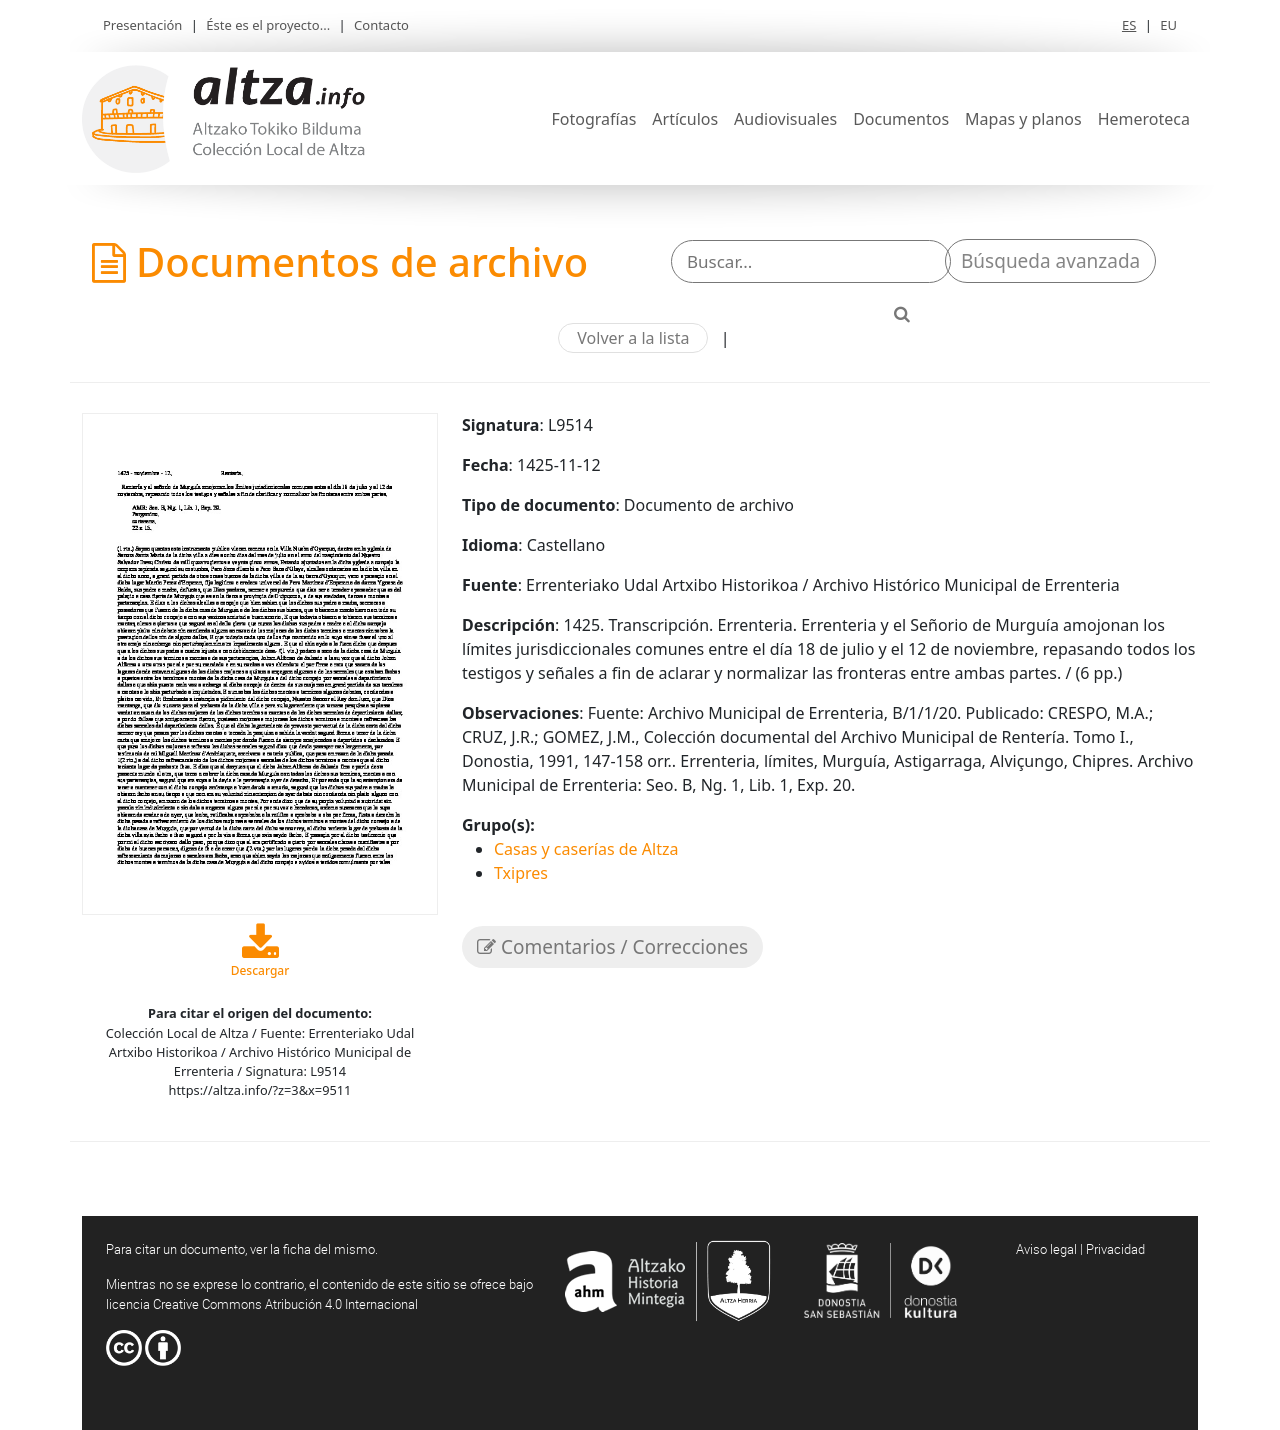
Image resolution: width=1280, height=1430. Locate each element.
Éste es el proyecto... (268, 25)
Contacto (381, 25)
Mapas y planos (1023, 119)
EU (1168, 25)
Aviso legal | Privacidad (1080, 1249)
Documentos (901, 119)
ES (1129, 25)
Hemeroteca (1144, 119)
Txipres (521, 873)
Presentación (142, 25)
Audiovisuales (785, 119)
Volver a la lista (633, 338)
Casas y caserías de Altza (586, 849)
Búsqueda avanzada (1050, 261)
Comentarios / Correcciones (612, 947)
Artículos (685, 119)
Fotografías (594, 119)
